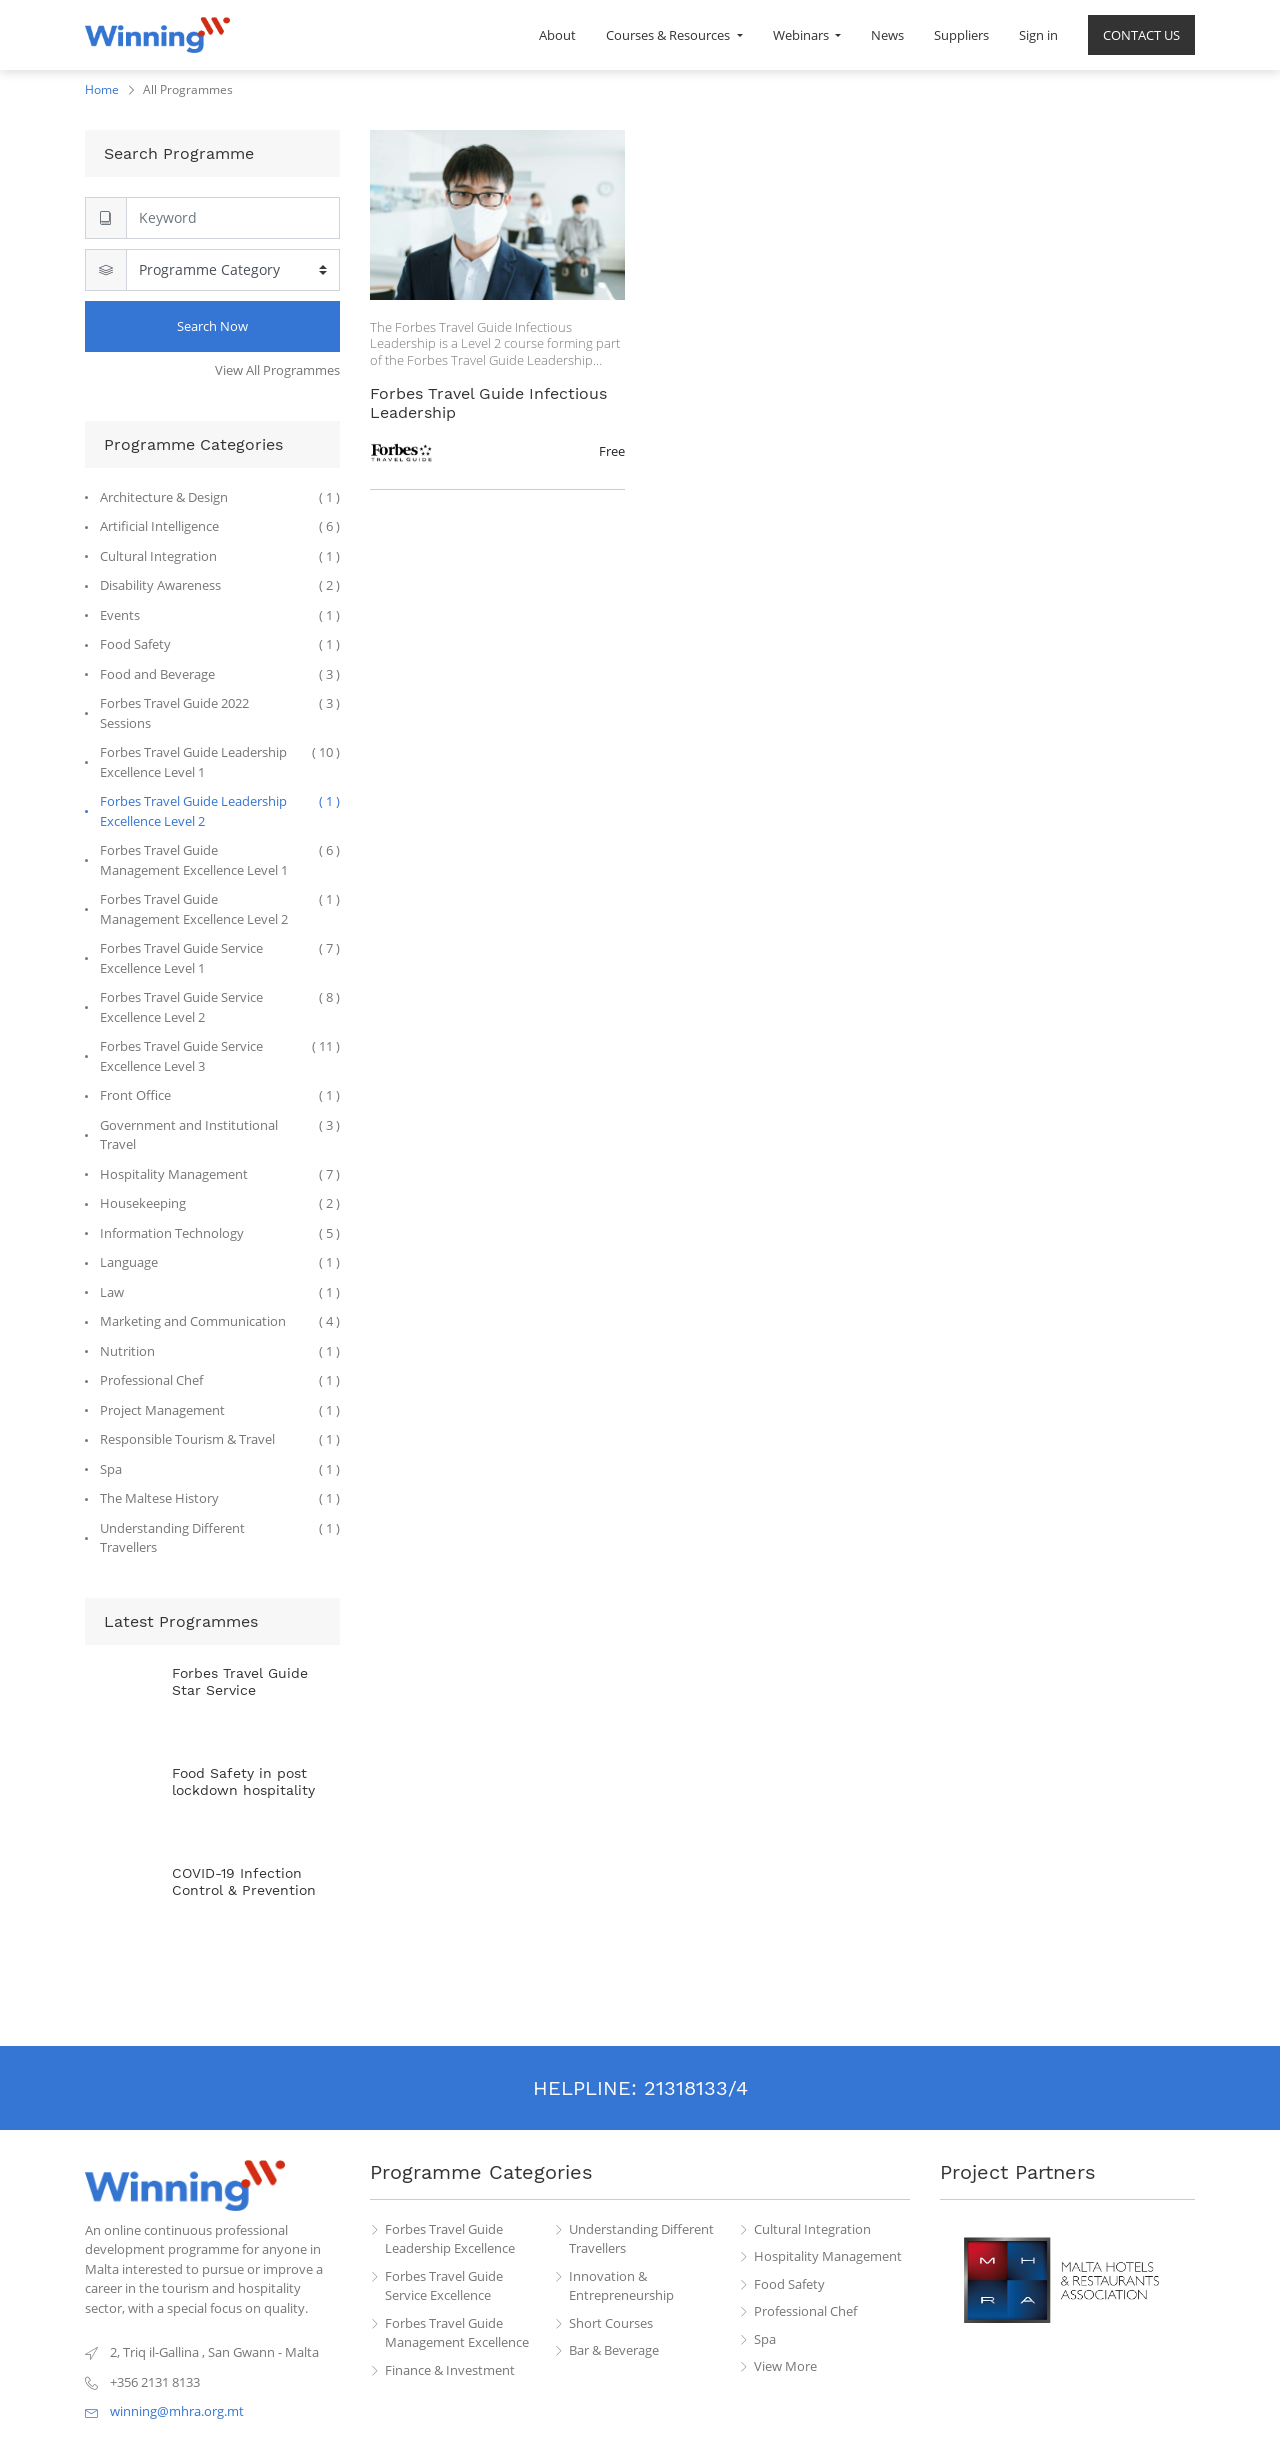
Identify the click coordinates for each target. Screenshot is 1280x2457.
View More (785, 2366)
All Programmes (188, 89)
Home (102, 89)
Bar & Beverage (614, 2350)
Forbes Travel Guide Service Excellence (444, 2286)
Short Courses (611, 2323)
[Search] (233, 218)
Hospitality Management (828, 2256)
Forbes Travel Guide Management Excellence (457, 2333)
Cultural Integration (812, 2229)
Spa (765, 2339)
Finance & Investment (450, 2370)
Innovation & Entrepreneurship (621, 2286)
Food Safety (789, 2284)
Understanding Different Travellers (641, 2239)
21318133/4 (696, 2088)
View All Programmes (277, 370)
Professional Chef (805, 2311)
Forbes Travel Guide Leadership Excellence (450, 2239)
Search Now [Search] (212, 326)
